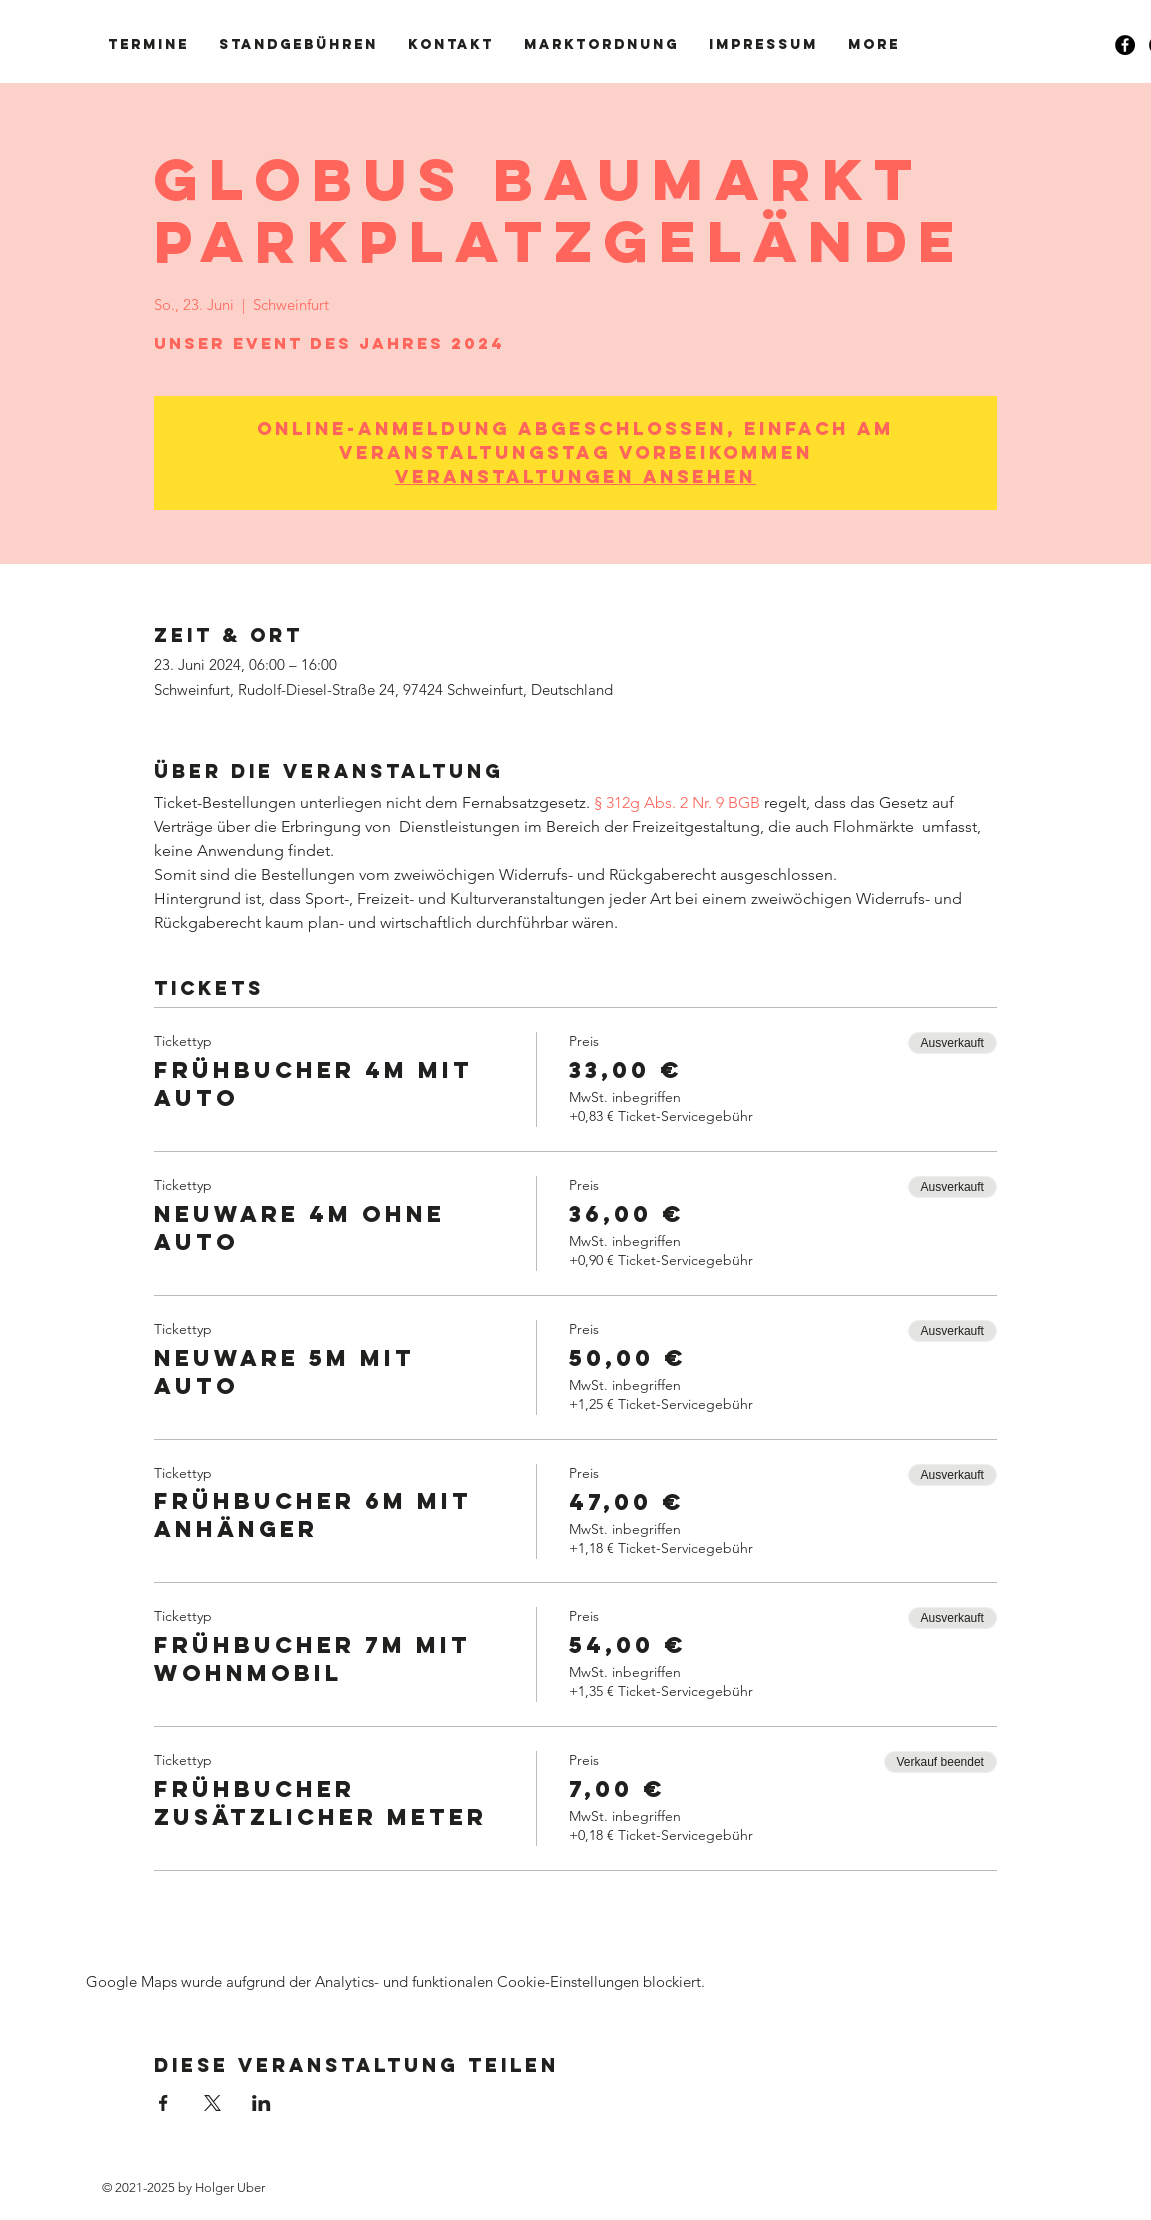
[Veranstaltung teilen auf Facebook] (163, 2103)
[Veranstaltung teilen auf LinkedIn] (261, 2103)
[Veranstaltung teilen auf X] (212, 2103)
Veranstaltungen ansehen (575, 476)
